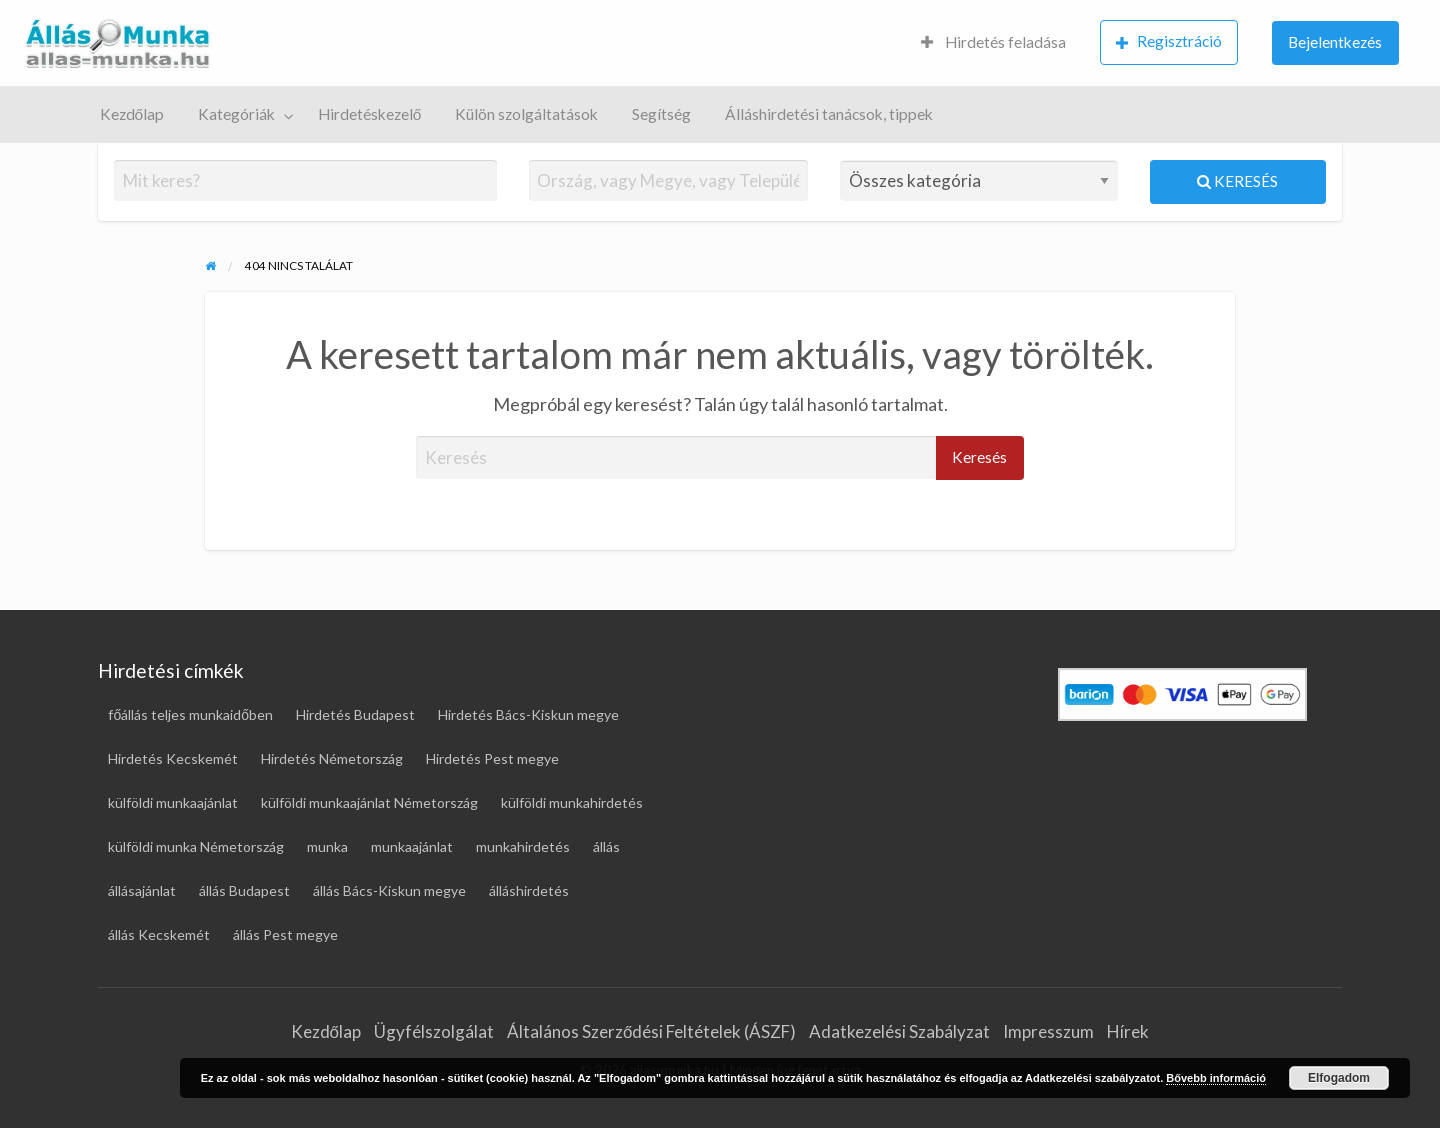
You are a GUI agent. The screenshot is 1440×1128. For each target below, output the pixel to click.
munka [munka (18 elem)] (327, 846)
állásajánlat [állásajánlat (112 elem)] (142, 890)
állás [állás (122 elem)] (606, 846)
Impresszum (1048, 1031)
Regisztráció (1169, 41)
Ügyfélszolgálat (434, 1031)
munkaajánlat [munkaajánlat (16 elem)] (412, 846)
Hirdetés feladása (993, 42)
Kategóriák (236, 114)
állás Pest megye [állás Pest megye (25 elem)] (285, 934)
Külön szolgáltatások (526, 114)
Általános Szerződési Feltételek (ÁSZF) (651, 1031)
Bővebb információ (1216, 1078)
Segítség (661, 114)
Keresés (1237, 181)
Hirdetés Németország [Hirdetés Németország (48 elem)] (332, 758)
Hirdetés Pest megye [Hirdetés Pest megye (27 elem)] (492, 758)
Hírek (1128, 1031)
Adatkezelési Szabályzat (899, 1031)
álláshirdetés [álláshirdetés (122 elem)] (529, 890)
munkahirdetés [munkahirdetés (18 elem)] (523, 846)
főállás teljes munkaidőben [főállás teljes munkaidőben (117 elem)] (190, 714)
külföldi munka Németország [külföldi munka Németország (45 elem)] (196, 846)
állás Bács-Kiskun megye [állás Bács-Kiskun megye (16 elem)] (389, 890)
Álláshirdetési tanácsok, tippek (829, 114)
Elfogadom (1339, 1078)
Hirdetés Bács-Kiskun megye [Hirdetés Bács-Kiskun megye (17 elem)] (528, 714)
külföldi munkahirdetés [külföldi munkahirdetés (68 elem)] (572, 802)
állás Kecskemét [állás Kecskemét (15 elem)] (159, 934)
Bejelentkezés (1335, 42)
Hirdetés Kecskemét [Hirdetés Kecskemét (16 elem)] (173, 758)
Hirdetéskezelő (370, 114)
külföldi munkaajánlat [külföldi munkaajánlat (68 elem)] (173, 802)
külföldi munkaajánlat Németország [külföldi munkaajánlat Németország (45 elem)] (369, 802)
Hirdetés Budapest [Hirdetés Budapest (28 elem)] (355, 714)
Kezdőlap (132, 114)
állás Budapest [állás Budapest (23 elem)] (244, 890)
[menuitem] (993, 43)
